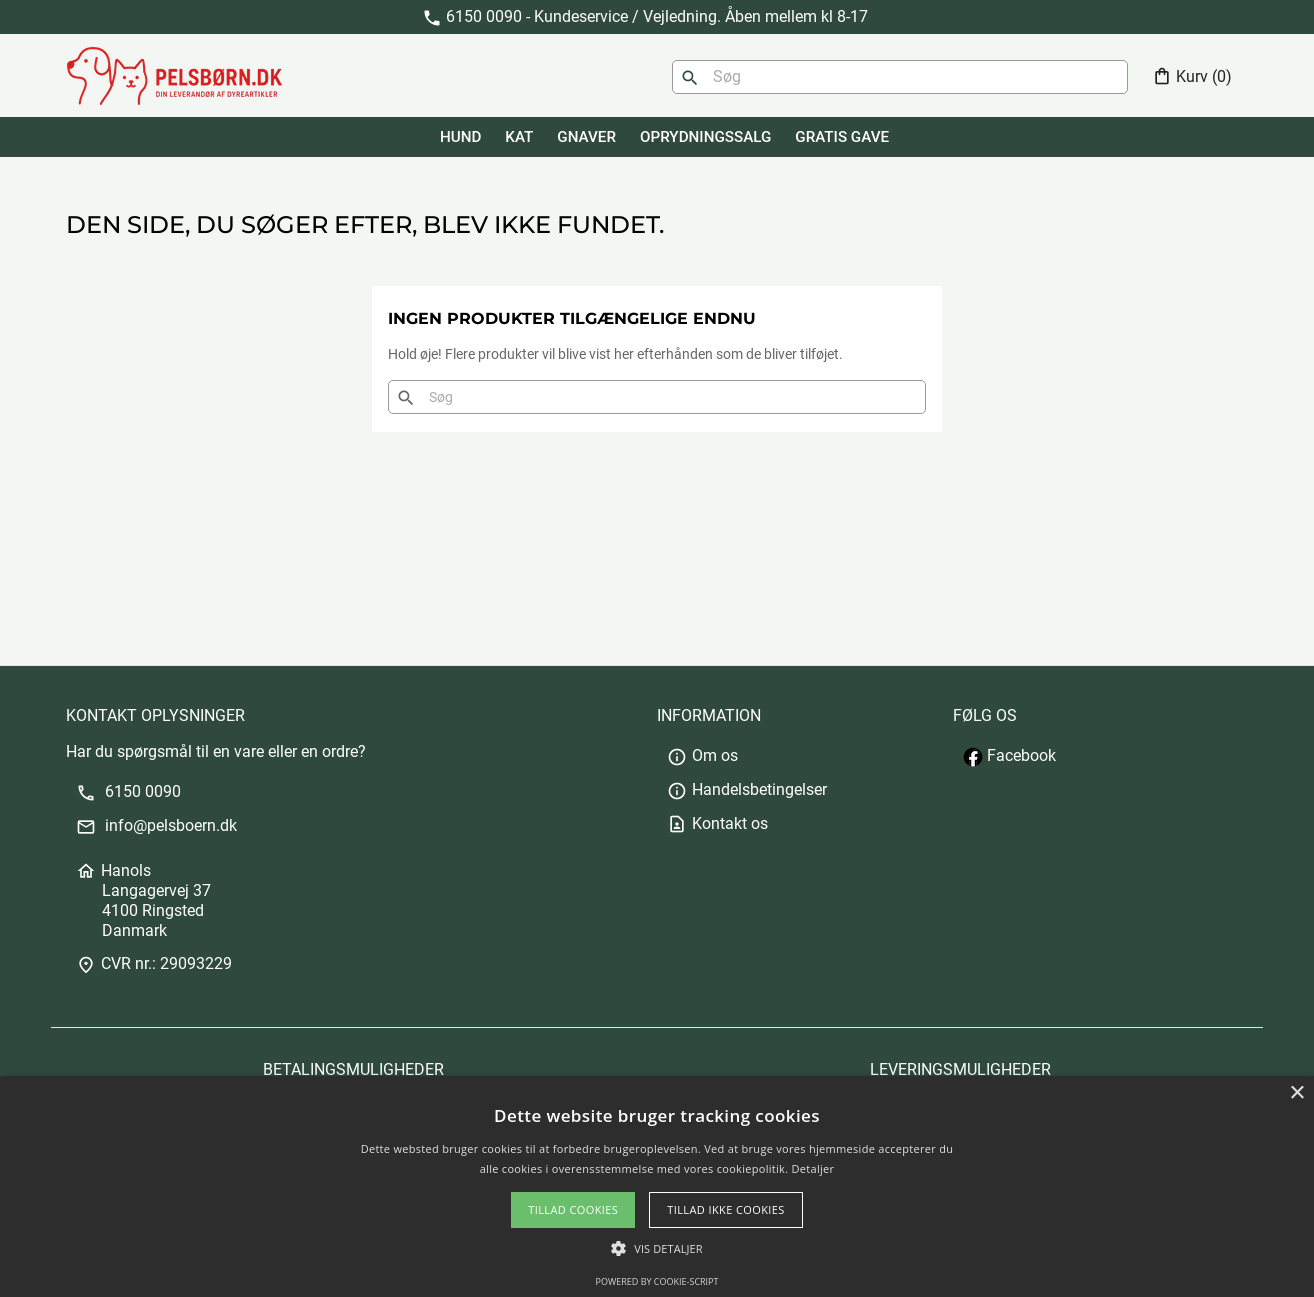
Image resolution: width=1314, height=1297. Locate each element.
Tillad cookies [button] (573, 1209)
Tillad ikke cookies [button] (726, 1209)
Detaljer (813, 1168)
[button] (656, 1248)
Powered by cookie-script (657, 1281)
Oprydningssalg (705, 137)
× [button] (1296, 1093)
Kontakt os (717, 823)
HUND (460, 137)
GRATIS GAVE (842, 137)
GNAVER (586, 137)
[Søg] (900, 77)
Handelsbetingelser (747, 789)
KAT (519, 137)
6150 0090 (128, 791)
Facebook (1009, 755)
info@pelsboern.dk (156, 825)
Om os (702, 755)
